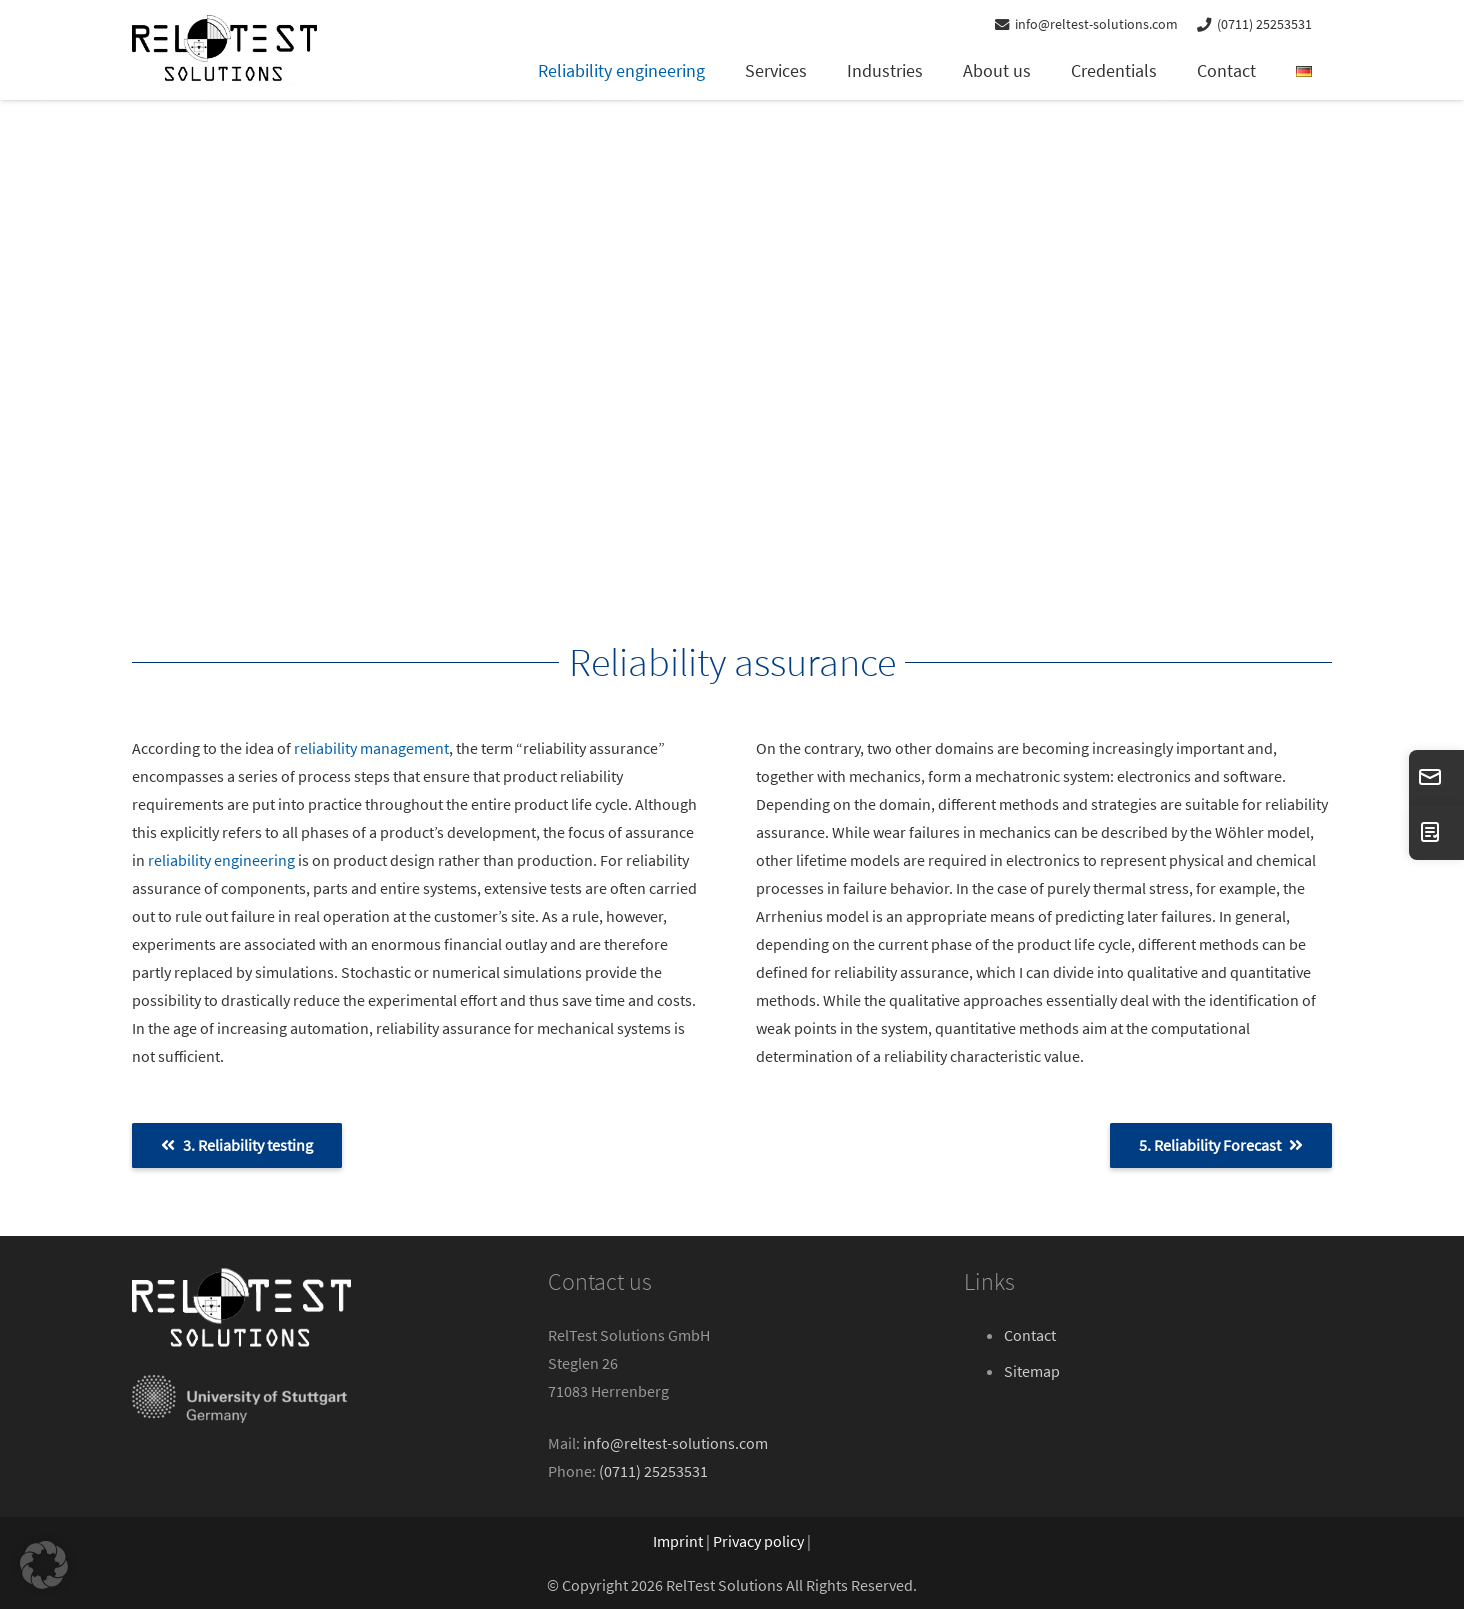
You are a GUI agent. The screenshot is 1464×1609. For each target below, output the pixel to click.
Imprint (678, 1541)
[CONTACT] (1436, 832)
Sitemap (1032, 1371)
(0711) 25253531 (653, 1471)
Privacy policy (758, 1541)
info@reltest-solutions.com (675, 1443)
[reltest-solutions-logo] (224, 50)
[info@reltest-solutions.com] (1436, 777)
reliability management (371, 748)
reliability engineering (221, 860)
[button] (44, 1565)
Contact (1030, 1335)
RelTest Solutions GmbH (629, 1335)
